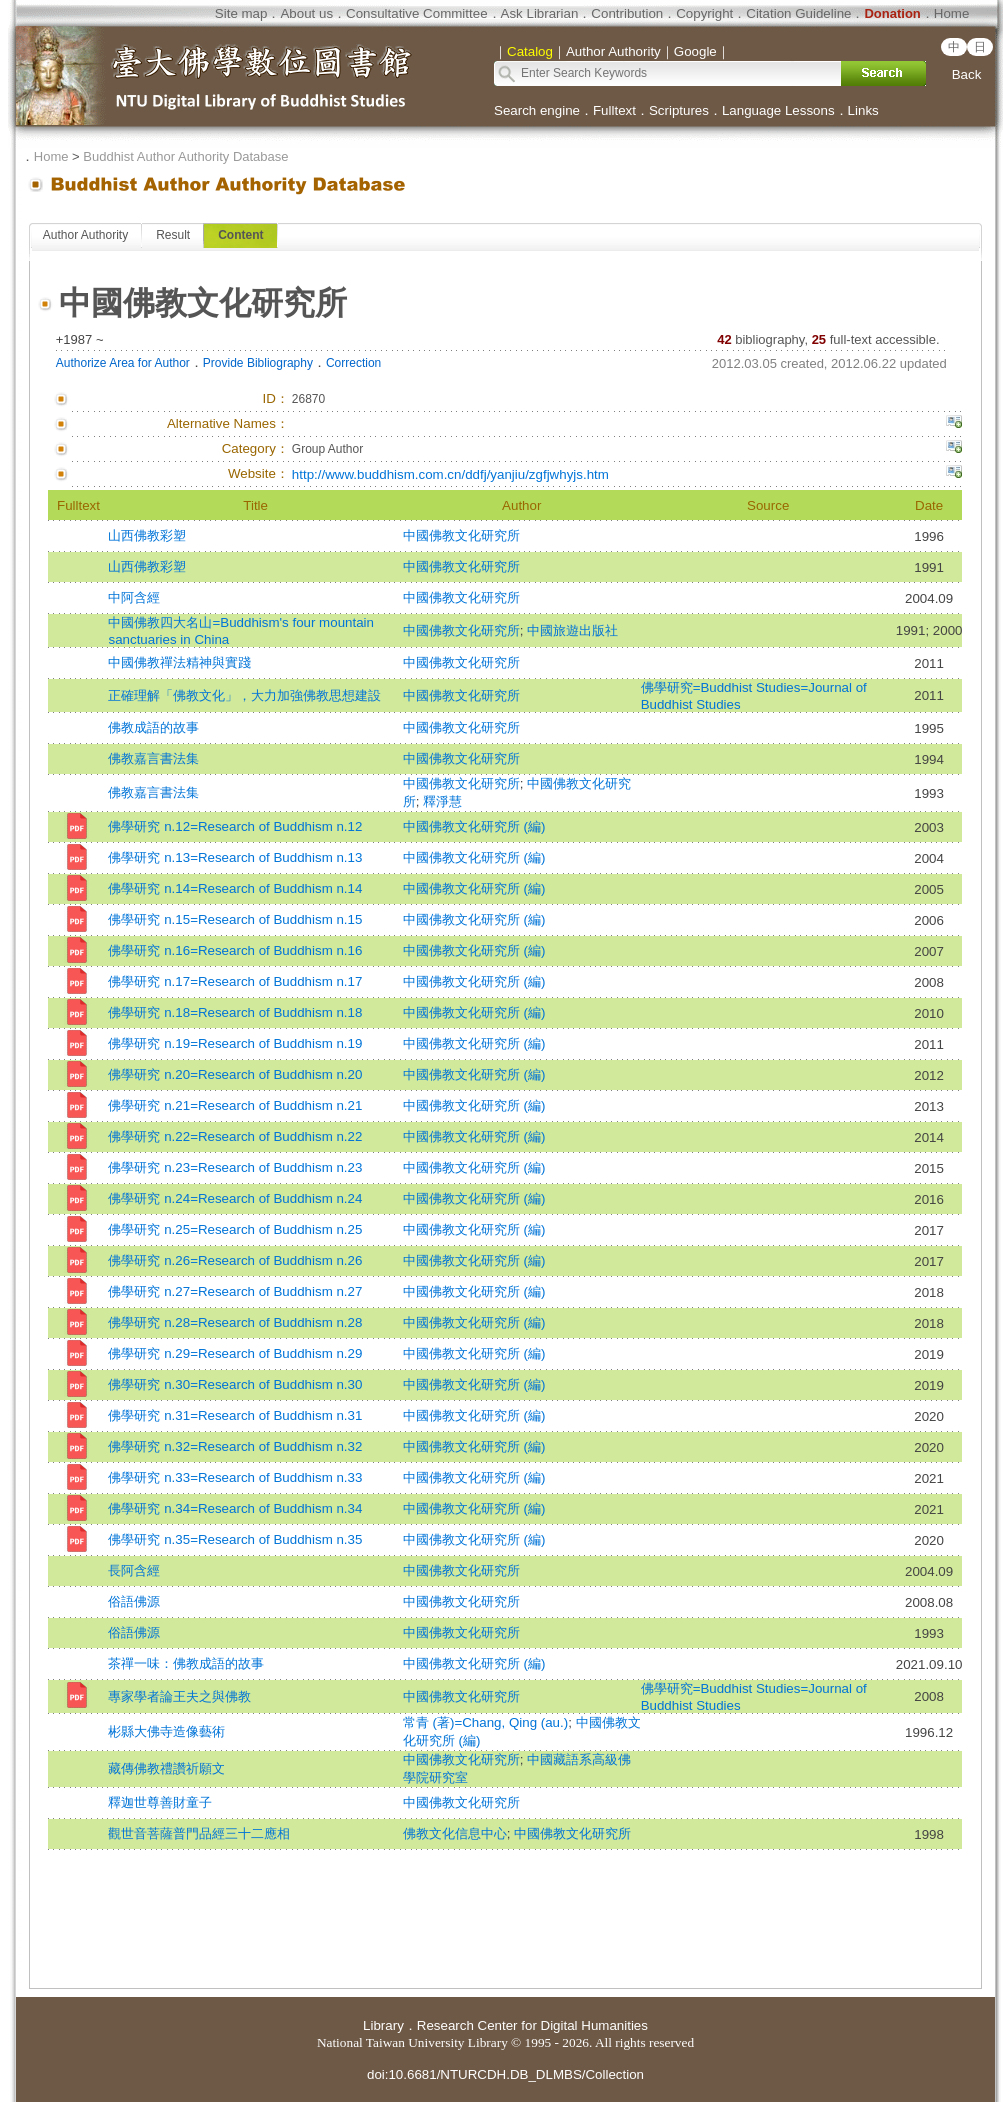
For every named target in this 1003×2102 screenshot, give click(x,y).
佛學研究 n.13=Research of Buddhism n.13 (235, 857)
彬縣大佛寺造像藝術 (166, 1731)
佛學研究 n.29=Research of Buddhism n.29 (235, 1353)
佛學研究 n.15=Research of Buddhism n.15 (235, 919)
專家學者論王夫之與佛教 (179, 1696)
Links (863, 110)
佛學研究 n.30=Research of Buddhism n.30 (235, 1384)
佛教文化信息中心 (455, 1833)
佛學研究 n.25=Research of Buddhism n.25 (235, 1229)
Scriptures (679, 110)
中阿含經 (134, 597)
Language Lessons (778, 110)
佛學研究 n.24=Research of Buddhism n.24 (235, 1198)
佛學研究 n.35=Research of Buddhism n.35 (235, 1539)
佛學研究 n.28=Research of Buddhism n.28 (235, 1322)
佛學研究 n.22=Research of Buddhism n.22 (235, 1136)
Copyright (704, 13)
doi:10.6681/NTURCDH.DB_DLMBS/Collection (505, 2074)
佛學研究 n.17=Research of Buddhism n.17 (235, 981)
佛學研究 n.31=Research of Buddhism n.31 (235, 1415)
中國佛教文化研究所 (461, 535)
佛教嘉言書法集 (153, 758)
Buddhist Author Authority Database (185, 156)
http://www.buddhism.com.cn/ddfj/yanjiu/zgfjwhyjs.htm (450, 474)
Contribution (627, 13)
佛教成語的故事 (153, 727)
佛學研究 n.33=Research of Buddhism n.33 (235, 1477)
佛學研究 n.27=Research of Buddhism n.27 (235, 1291)
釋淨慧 (442, 801)
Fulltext (614, 110)
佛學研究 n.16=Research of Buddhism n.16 (235, 950)
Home (952, 13)
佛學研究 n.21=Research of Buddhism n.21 (235, 1105)
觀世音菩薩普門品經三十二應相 (199, 1833)
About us (306, 13)
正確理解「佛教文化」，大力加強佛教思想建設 (244, 695)
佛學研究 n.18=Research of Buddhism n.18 (235, 1012)
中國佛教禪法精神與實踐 (179, 662)
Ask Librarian (540, 13)
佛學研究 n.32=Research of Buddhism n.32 (235, 1446)
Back (967, 74)
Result (173, 235)
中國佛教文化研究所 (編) (474, 826)
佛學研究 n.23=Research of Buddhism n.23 (235, 1167)
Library (383, 2025)
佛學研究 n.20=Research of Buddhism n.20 (235, 1074)
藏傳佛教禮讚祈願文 (166, 1768)
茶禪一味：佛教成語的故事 (186, 1663)
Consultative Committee (416, 13)
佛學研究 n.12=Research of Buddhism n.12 (235, 826)
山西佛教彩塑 (147, 535)
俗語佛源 (134, 1601)
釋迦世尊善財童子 (160, 1802)
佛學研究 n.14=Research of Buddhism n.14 (235, 888)
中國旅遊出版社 (572, 630)
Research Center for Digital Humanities (532, 2025)
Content (240, 235)
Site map (241, 13)
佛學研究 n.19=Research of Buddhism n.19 (235, 1043)
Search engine (537, 110)
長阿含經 (134, 1570)
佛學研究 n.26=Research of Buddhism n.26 (235, 1260)
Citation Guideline (798, 13)
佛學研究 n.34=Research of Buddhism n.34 (235, 1508)
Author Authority (85, 235)
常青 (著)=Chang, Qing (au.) (485, 1722)
